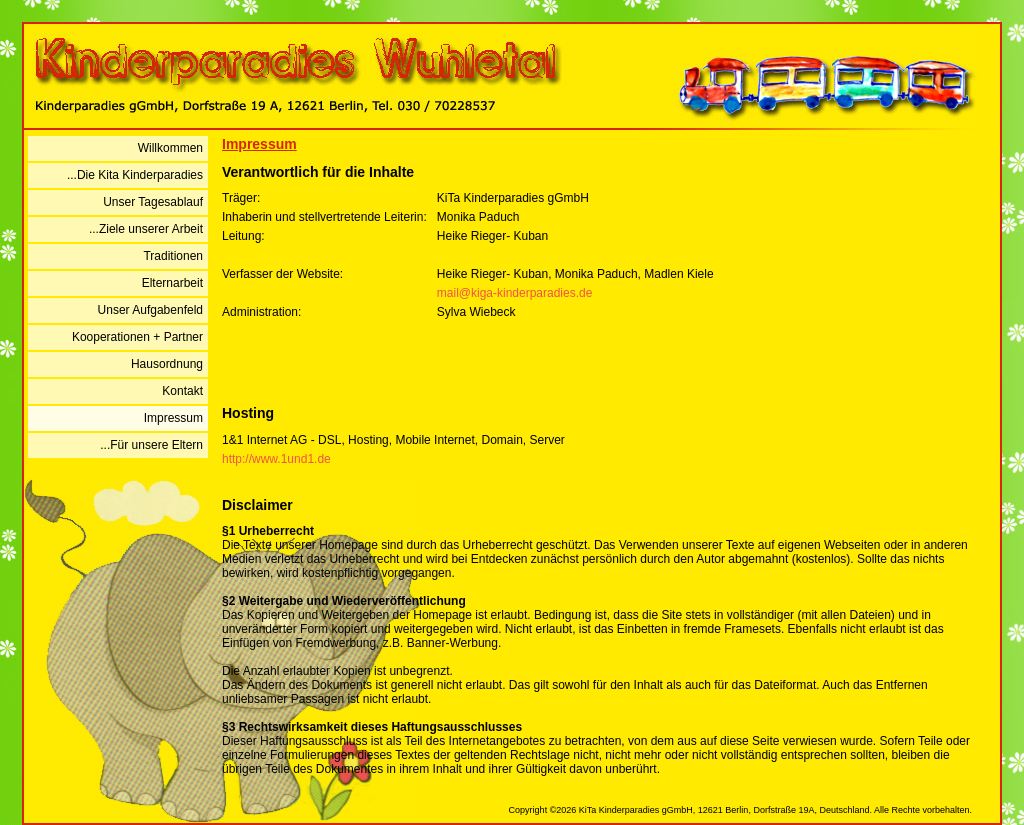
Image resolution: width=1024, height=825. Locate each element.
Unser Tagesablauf (153, 202)
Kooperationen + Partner (137, 337)
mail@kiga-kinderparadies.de (515, 293)
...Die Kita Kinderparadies (135, 175)
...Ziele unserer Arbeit (146, 229)
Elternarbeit (172, 283)
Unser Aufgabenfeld (150, 310)
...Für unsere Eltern (151, 445)
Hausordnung (167, 364)
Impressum (173, 418)
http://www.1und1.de (276, 459)
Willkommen (170, 148)
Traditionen (173, 256)
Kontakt (182, 391)
